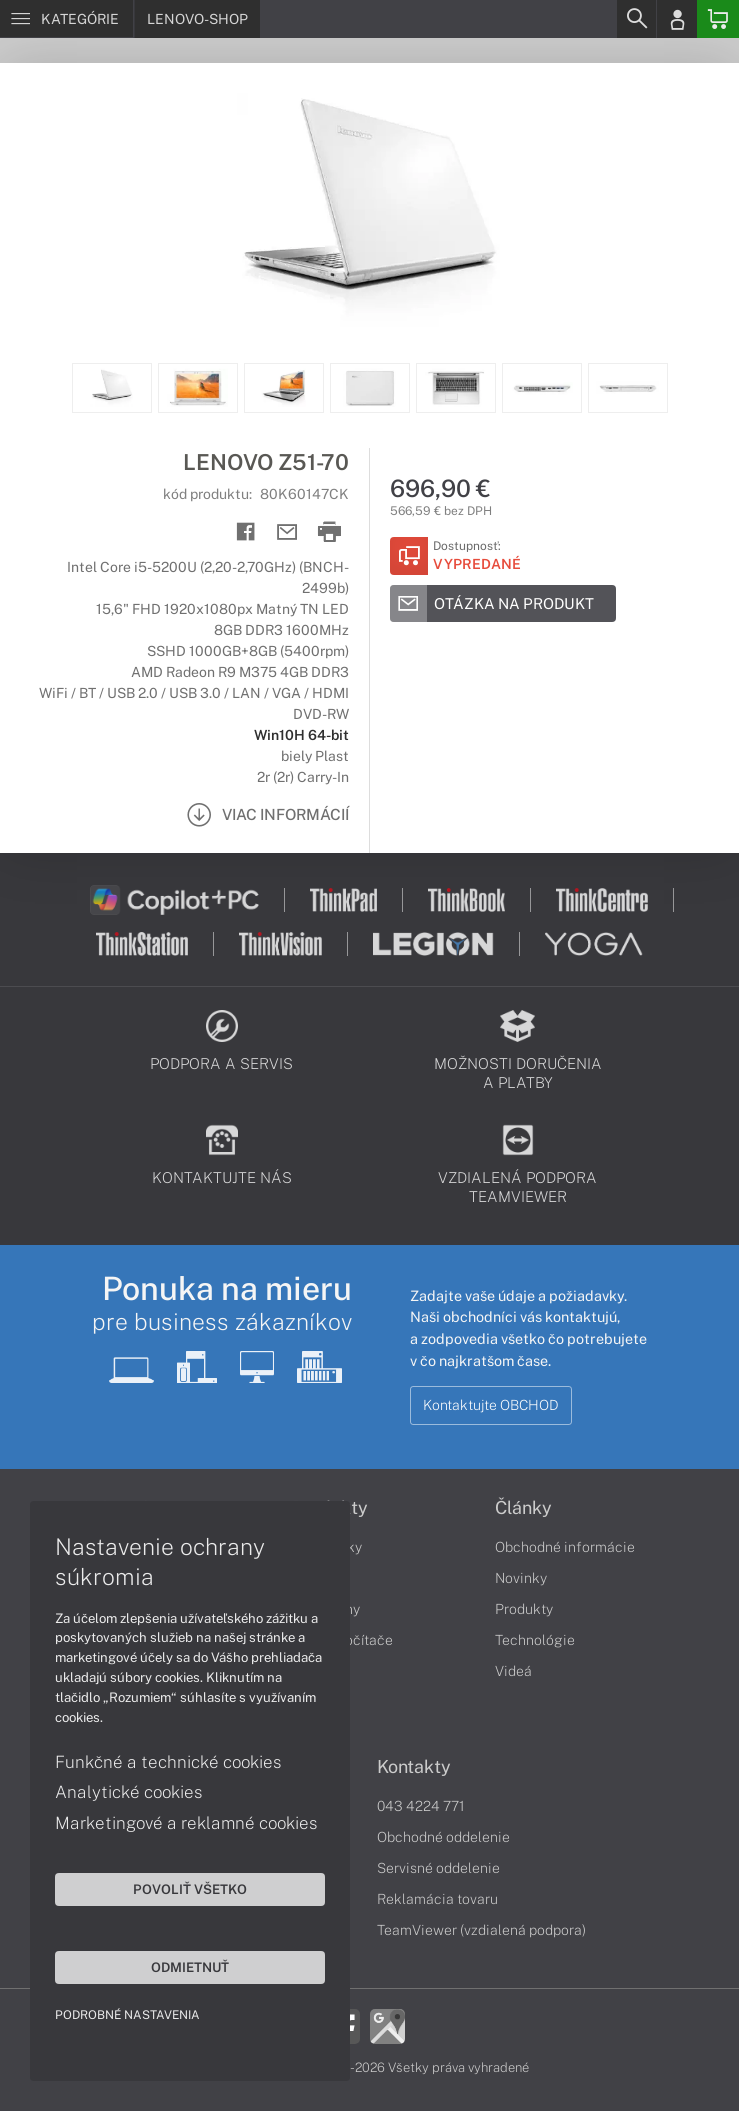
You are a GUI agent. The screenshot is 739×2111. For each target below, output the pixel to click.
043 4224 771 (421, 1806)
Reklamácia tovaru (437, 1899)
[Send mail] (287, 532)
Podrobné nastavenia (127, 2015)
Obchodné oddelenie (443, 1837)
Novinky (521, 1578)
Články (523, 1508)
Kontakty (414, 1767)
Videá (513, 1671)
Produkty (524, 1609)
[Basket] (718, 19)
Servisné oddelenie (438, 1868)
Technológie (535, 1640)
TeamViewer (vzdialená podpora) (481, 1930)
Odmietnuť (190, 1967)
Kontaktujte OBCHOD (491, 1405)
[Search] (636, 19)
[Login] (677, 19)
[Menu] (66, 19)
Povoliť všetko (190, 1889)
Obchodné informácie (565, 1547)
